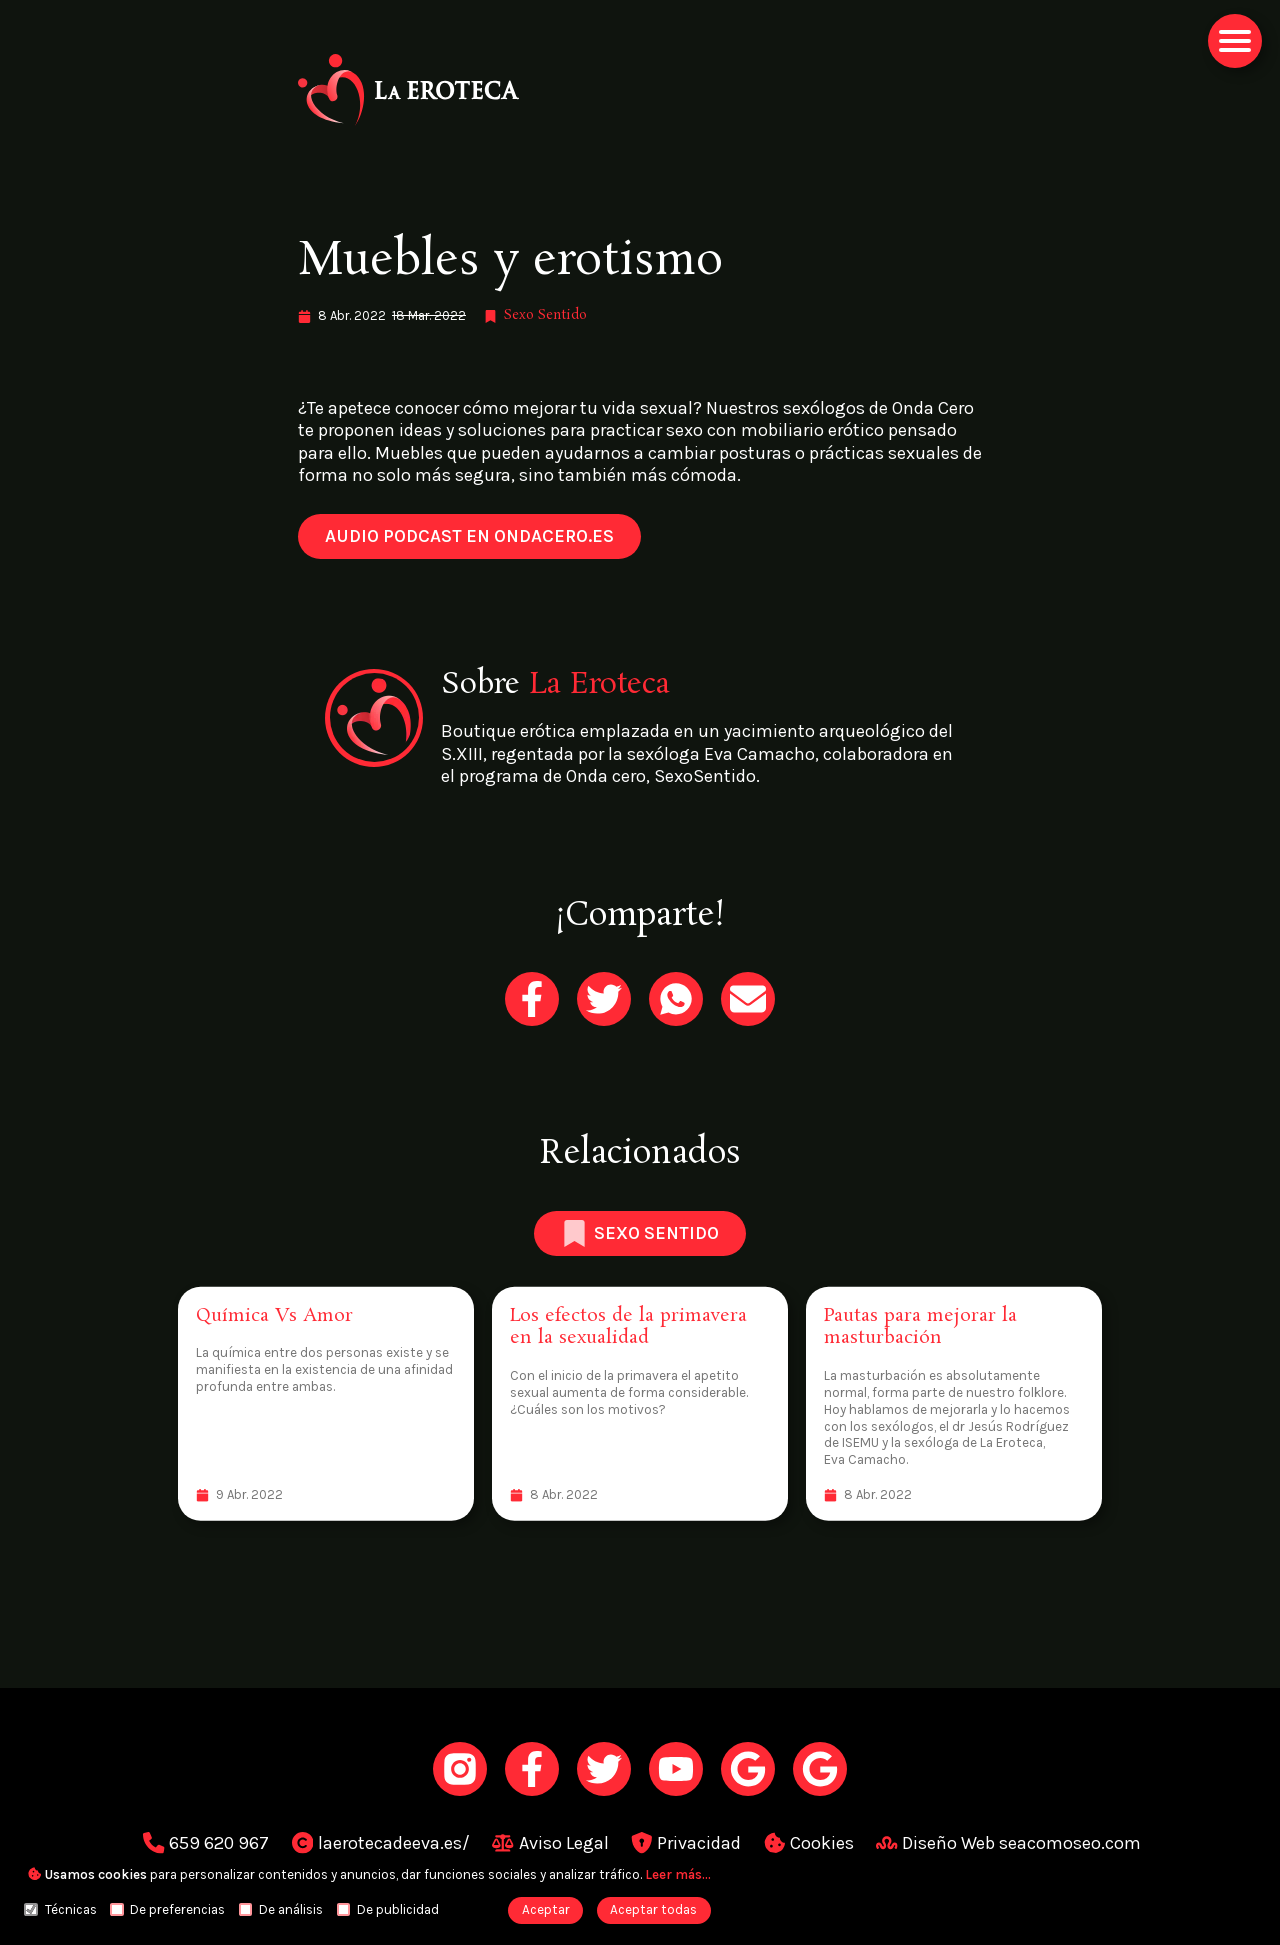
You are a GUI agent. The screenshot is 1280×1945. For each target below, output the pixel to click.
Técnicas (60, 1909)
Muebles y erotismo (510, 261)
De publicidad (388, 1909)
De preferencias (167, 1909)
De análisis (281, 1909)
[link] (640, 90)
